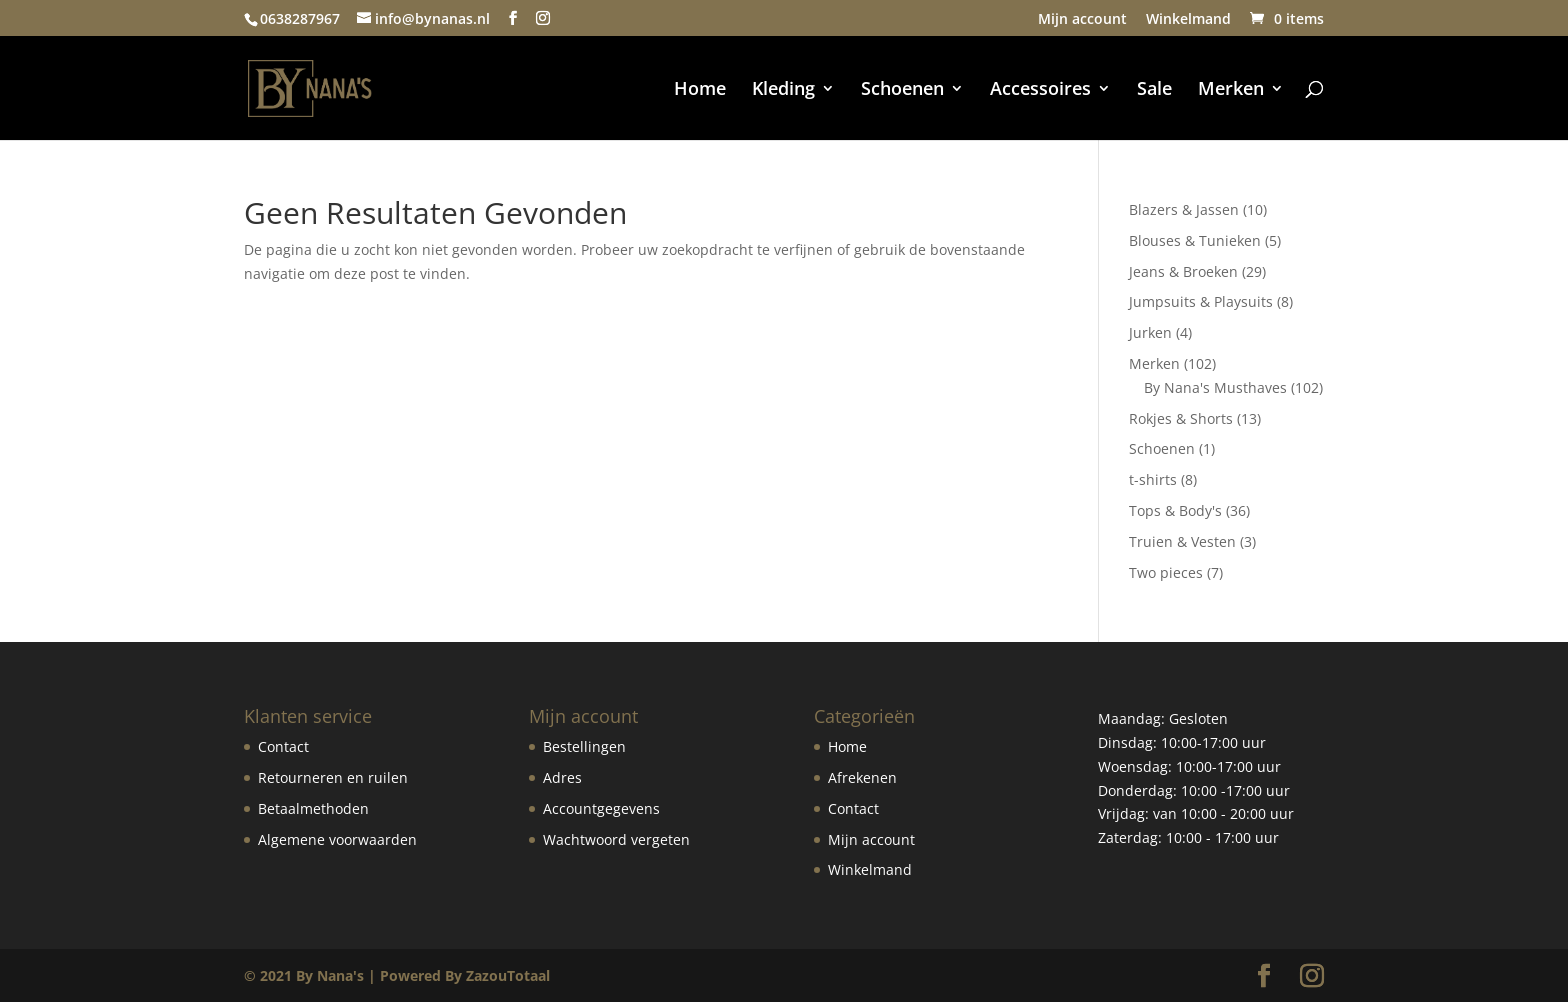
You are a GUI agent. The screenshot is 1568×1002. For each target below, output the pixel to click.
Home (700, 90)
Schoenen (902, 90)
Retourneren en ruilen (333, 777)
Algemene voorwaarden (337, 839)
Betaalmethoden (313, 808)
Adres (562, 777)
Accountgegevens (601, 808)
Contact (283, 746)
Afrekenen (862, 777)
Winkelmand (1188, 20)
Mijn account (1082, 20)
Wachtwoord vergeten (616, 839)
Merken (1231, 90)
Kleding (783, 90)
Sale (1154, 90)
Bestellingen (584, 746)
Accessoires (1040, 90)
